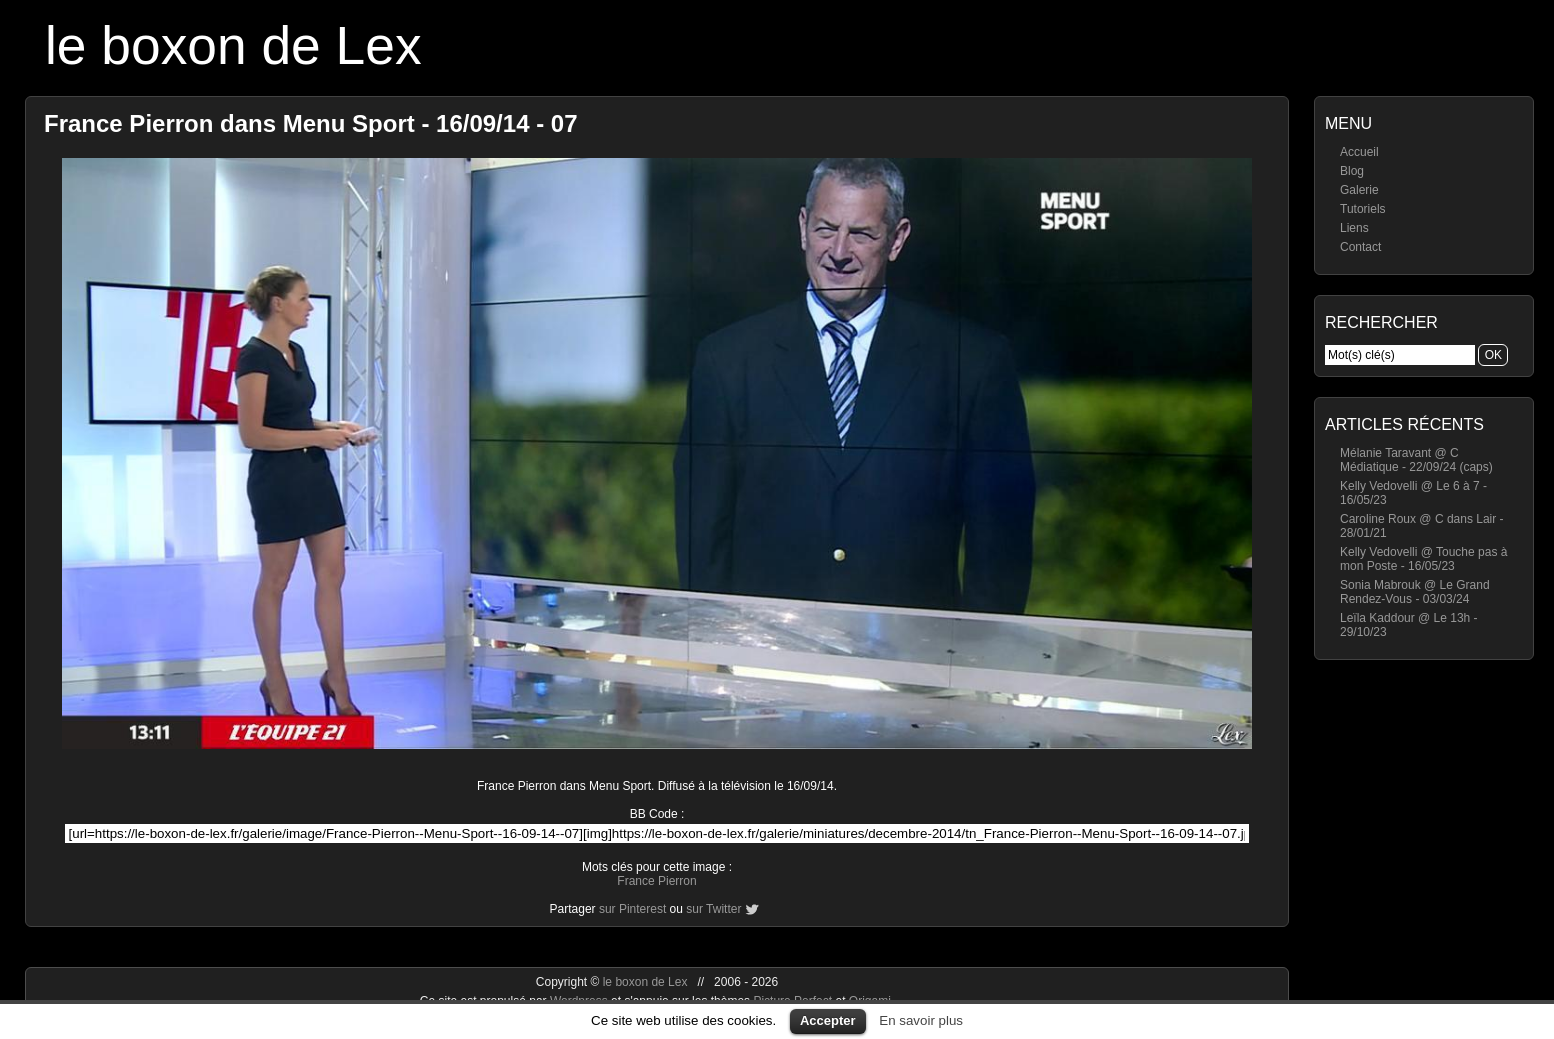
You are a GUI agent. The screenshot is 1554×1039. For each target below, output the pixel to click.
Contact (1360, 247)
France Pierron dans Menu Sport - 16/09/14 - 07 (311, 123)
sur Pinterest (632, 909)
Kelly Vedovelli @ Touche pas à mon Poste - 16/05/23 (1423, 559)
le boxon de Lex (233, 45)
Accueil (1359, 152)
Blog (1352, 171)
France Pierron (656, 881)
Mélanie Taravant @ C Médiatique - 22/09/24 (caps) (1416, 460)
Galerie (1359, 190)
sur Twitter (713, 909)
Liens (1354, 228)
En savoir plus (921, 1020)
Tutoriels (1363, 209)
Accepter (828, 1020)
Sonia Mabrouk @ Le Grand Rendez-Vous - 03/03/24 (1415, 592)
